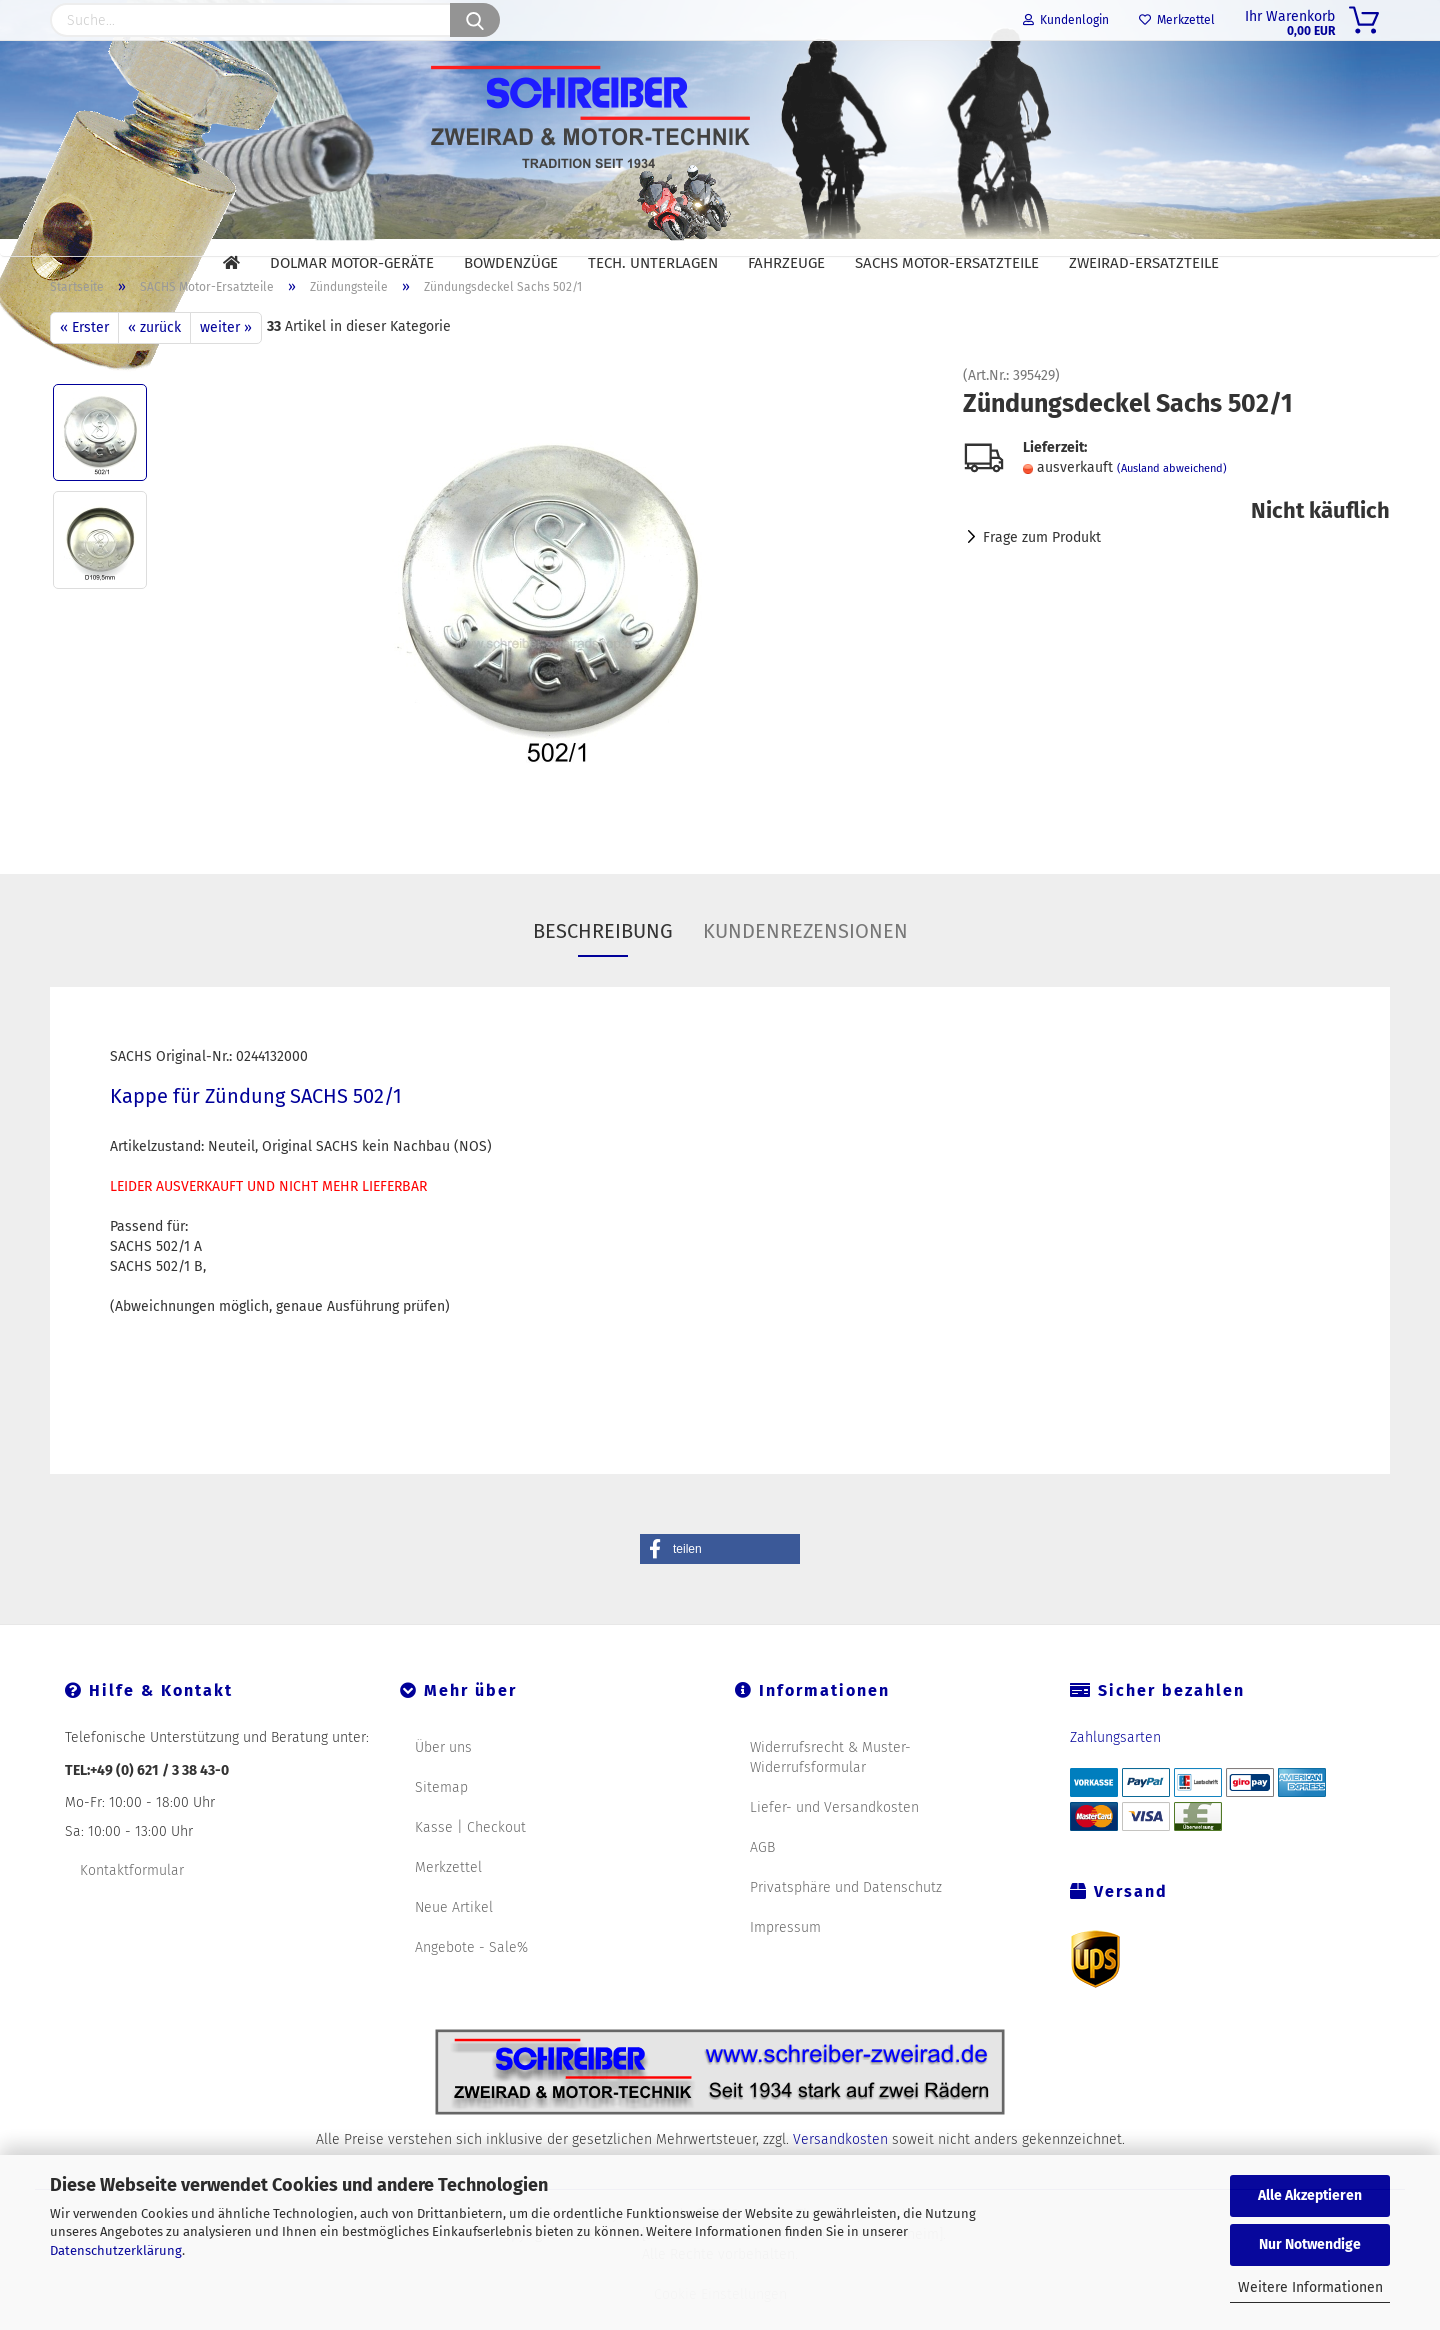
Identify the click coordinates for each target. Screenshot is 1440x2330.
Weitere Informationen (1310, 2287)
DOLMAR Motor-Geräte (352, 263)
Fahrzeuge (786, 263)
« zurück (154, 352)
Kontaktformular (132, 1895)
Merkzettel (1177, 20)
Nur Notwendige (1310, 2244)
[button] (720, 1574)
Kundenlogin (1066, 20)
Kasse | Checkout (470, 1852)
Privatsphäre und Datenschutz (846, 1912)
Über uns (443, 1772)
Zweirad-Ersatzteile (1144, 263)
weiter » (226, 352)
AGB (762, 1872)
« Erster (84, 352)
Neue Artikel (454, 1932)
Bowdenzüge (511, 263)
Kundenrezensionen (805, 956)
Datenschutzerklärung (116, 2250)
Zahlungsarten (1115, 1762)
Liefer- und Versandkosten (834, 1832)
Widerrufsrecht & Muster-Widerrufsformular (830, 1782)
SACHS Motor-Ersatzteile (947, 263)
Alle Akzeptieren (1310, 2195)
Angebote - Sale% (471, 1972)
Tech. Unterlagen (653, 263)
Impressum (785, 1952)
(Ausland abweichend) (1172, 494)
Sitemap (441, 1812)
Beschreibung (603, 956)
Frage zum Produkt (1042, 563)
